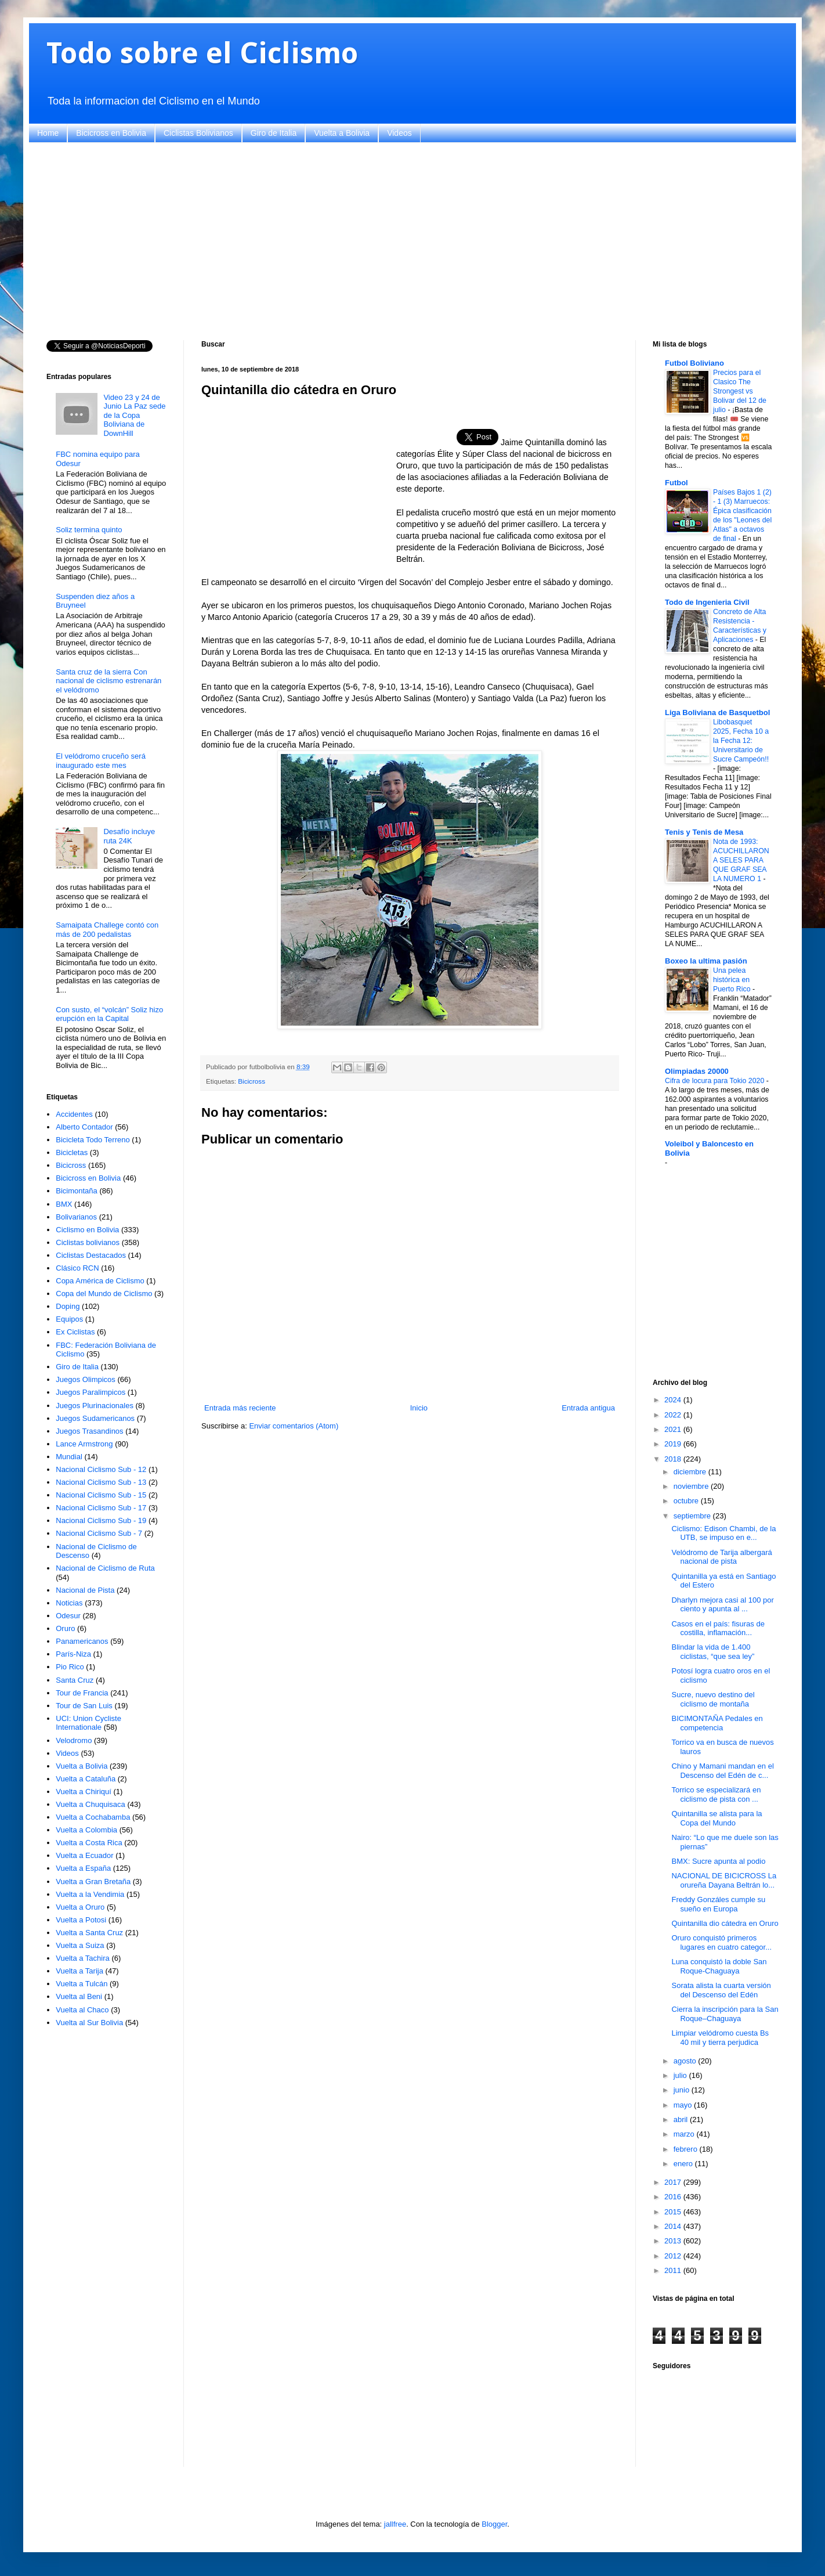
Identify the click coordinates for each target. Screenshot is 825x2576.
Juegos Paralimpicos (90, 1392)
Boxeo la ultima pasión (706, 961)
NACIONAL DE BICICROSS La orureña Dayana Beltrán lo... (723, 1880)
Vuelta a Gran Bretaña (93, 1881)
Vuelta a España (83, 1868)
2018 (673, 1459)
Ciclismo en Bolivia (87, 1229)
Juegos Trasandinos (89, 1431)
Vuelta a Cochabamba (93, 1817)
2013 (673, 2240)
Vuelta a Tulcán (81, 1983)
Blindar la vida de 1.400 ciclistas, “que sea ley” (712, 1652)
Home (48, 133)
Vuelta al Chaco (82, 2009)
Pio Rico (70, 1666)
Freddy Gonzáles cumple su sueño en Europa (718, 1904)
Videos (399, 133)
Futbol (676, 482)
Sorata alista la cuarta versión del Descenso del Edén (720, 1990)
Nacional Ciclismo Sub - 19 (101, 1520)
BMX (64, 1204)
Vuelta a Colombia (86, 1829)
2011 (673, 2270)
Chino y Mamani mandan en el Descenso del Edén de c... (722, 1771)
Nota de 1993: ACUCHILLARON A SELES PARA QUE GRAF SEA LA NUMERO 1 (741, 860)
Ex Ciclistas (75, 1331)
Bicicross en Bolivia (111, 133)
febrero (687, 2149)
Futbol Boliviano (694, 363)
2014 (673, 2226)
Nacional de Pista (85, 1590)
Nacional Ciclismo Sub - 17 (101, 1507)
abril (682, 2119)
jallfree (395, 2524)
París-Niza (73, 1654)
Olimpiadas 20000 (697, 1071)
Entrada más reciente (240, 1408)
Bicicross (251, 1081)
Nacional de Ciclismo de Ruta (105, 1568)
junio (683, 2090)
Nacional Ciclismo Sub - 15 (101, 1495)
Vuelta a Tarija (79, 1971)
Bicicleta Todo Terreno (92, 1139)
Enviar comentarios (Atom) (293, 1426)
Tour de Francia (82, 1693)
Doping (67, 1306)
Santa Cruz (74, 1680)
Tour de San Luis (84, 1705)
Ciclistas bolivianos (88, 1242)
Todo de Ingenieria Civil (707, 602)
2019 (673, 1443)
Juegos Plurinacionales (94, 1405)
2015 (673, 2211)
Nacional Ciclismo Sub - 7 (99, 1533)
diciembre (691, 1471)
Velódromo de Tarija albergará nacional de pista (721, 1557)
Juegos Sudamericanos (95, 1418)
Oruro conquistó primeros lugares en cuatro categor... (721, 1942)
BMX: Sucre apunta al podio (718, 1861)
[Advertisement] (394, 241)
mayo (684, 2105)
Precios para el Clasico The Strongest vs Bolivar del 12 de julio (739, 391)
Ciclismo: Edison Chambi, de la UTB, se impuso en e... (723, 1533)
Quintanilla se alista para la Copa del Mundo (716, 1818)
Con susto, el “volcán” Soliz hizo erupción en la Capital (109, 1014)
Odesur (68, 1615)
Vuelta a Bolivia (342, 133)
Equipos (69, 1319)
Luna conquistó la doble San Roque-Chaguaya (718, 1966)
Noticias (69, 1603)
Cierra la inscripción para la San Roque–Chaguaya (724, 2014)
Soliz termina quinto (89, 529)
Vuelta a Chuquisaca (90, 1804)
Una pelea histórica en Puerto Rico (732, 979)
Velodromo (74, 1740)
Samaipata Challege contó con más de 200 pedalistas (107, 930)
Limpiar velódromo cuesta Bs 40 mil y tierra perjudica (720, 2038)
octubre (687, 1500)
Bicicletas (72, 1152)
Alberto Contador (84, 1127)
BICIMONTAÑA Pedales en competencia (716, 1723)
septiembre (693, 1515)
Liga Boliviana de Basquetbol (717, 712)
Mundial (69, 1456)
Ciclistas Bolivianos (198, 133)
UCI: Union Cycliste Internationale (88, 1723)
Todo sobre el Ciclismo (202, 53)
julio (681, 2075)
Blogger (494, 2524)
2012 (673, 2256)
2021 (673, 1429)
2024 (673, 1399)
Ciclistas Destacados (91, 1255)
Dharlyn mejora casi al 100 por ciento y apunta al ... (722, 1605)
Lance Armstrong (84, 1443)
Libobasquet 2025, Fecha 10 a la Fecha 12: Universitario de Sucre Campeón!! (741, 740)
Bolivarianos (76, 1217)
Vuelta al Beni (79, 1996)
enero (684, 2163)
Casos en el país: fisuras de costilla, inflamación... (717, 1628)
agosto (686, 2061)
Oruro (65, 1628)
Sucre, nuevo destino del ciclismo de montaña (712, 1699)
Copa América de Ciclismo (100, 1280)
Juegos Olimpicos (85, 1379)
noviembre (692, 1486)
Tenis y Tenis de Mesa (704, 832)
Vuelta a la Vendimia (90, 1894)
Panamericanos (82, 1641)
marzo (685, 2134)
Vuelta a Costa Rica (89, 1842)
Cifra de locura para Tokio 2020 (715, 1081)
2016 (673, 2196)
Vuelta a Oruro (80, 1907)
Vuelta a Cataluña (85, 1778)
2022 (673, 1414)
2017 (673, 2182)
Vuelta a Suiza (80, 1945)
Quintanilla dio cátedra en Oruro (724, 1923)
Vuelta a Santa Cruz (89, 1932)
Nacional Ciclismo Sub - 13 (101, 1482)
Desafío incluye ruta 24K (129, 836)
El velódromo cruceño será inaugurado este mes (101, 761)
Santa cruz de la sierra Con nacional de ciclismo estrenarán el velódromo (108, 681)
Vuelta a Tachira (83, 1958)
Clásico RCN (77, 1268)
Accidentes (74, 1114)
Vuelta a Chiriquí (83, 1791)
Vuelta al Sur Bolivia (89, 2022)
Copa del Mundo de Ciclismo (104, 1293)
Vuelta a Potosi (81, 1919)
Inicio (419, 1408)
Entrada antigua (588, 1408)
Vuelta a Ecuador (84, 1855)
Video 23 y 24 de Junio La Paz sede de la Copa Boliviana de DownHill (134, 415)
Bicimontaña (76, 1190)
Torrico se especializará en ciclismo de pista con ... (716, 1794)
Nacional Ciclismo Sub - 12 (101, 1469)
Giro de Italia (273, 133)
